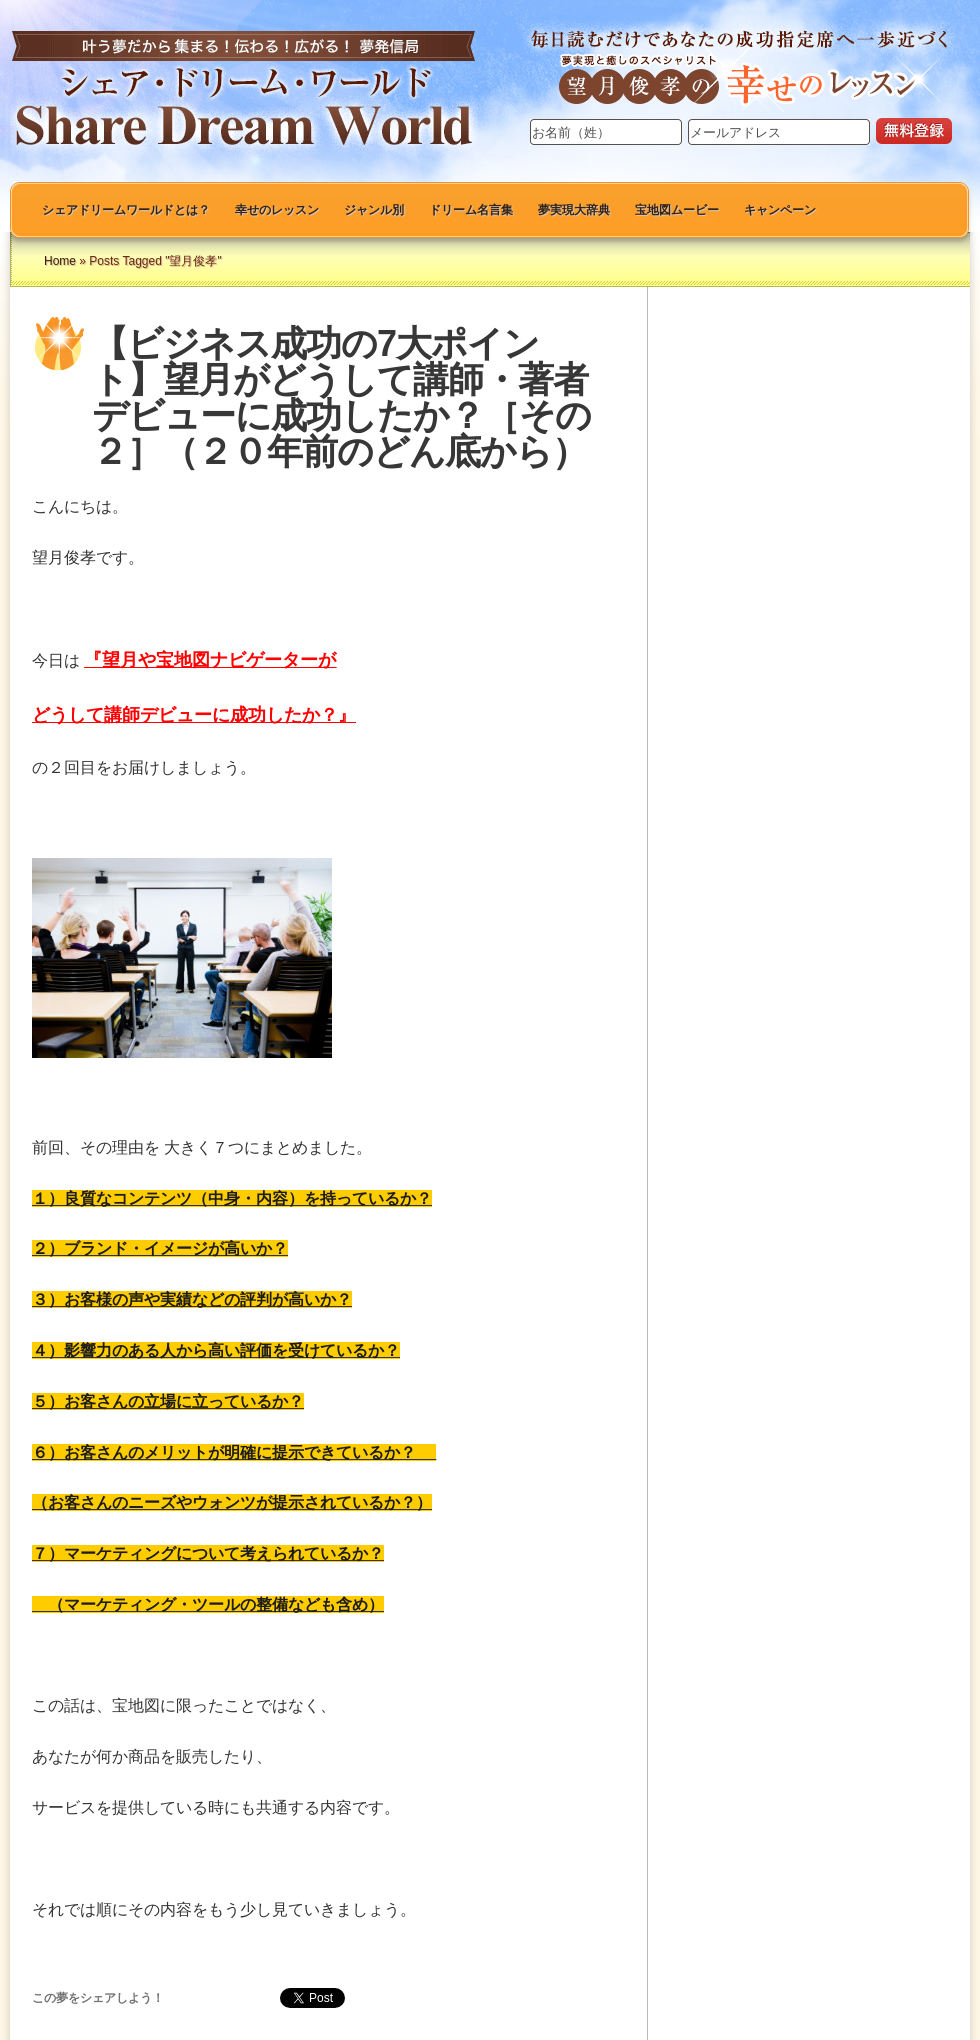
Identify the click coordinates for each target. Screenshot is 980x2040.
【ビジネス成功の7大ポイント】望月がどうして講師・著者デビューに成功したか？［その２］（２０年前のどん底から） (341, 397)
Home (60, 261)
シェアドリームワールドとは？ (126, 210)
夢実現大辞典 (574, 210)
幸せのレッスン (277, 210)
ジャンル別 (374, 210)
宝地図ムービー (677, 210)
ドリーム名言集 (471, 210)
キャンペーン (780, 210)
